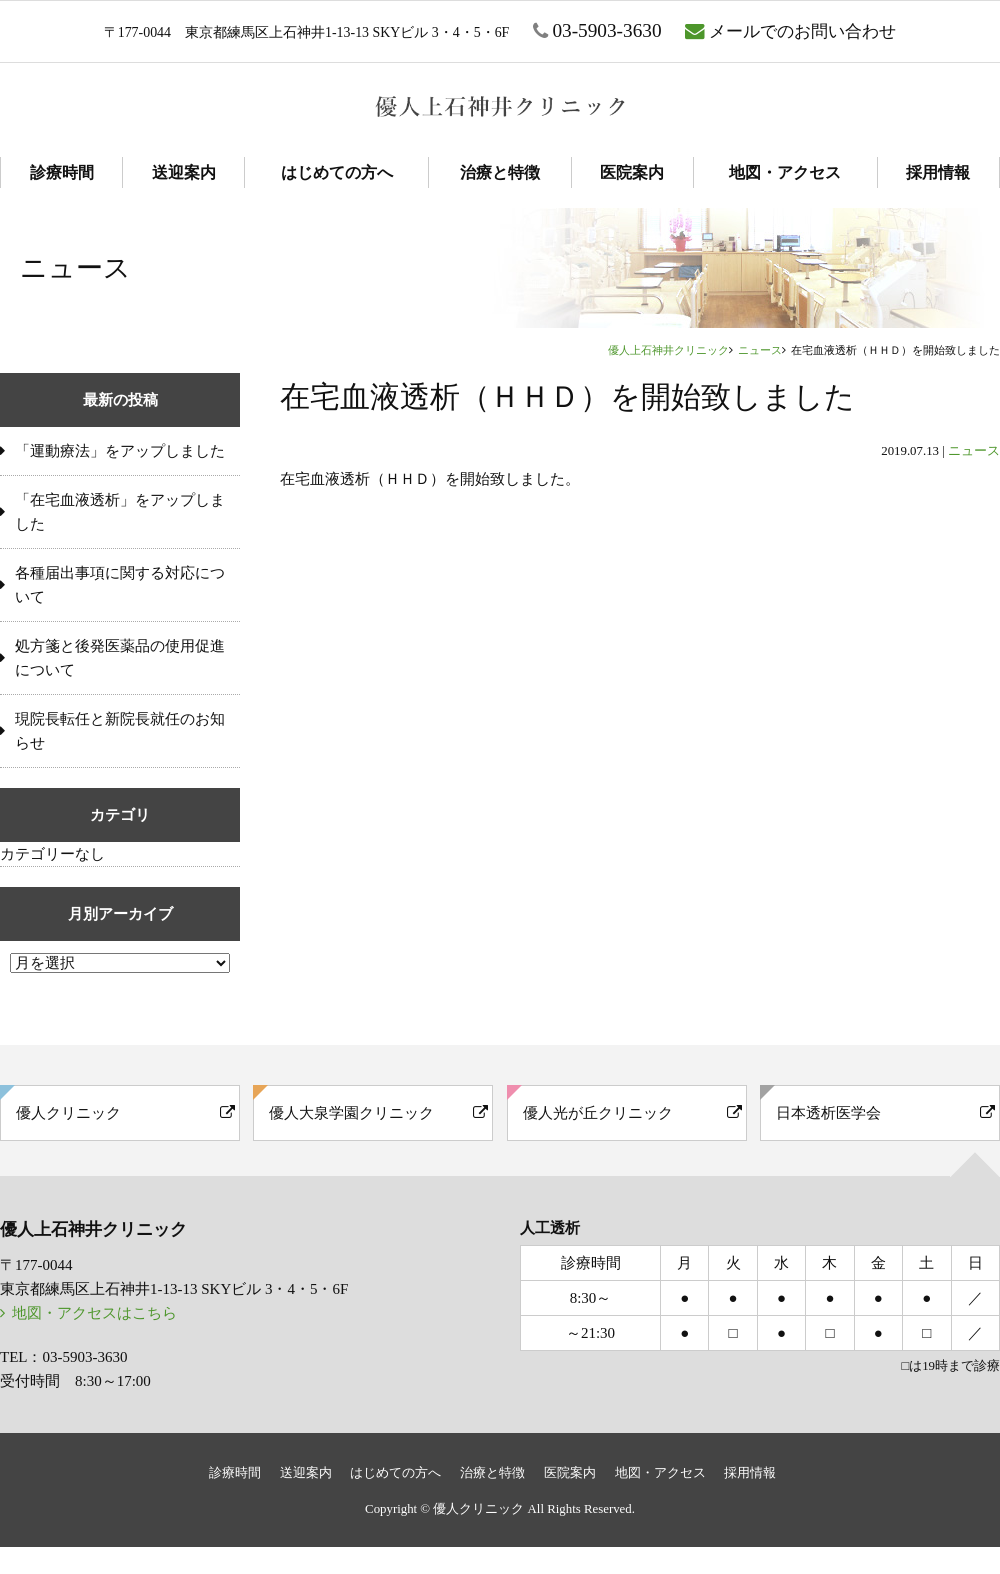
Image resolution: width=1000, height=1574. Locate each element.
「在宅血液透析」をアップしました (120, 512)
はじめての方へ (337, 172)
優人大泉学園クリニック (351, 1113)
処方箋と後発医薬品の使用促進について (120, 658)
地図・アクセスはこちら (94, 1313)
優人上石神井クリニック (668, 350)
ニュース (760, 350)
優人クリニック (68, 1113)
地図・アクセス (785, 172)
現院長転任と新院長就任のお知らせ (120, 731)
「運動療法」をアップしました (120, 451)
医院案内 (632, 172)
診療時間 (62, 172)
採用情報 (938, 172)
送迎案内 (184, 172)
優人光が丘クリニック (598, 1113)
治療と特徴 (500, 172)
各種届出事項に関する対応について (120, 585)
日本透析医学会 (828, 1113)
